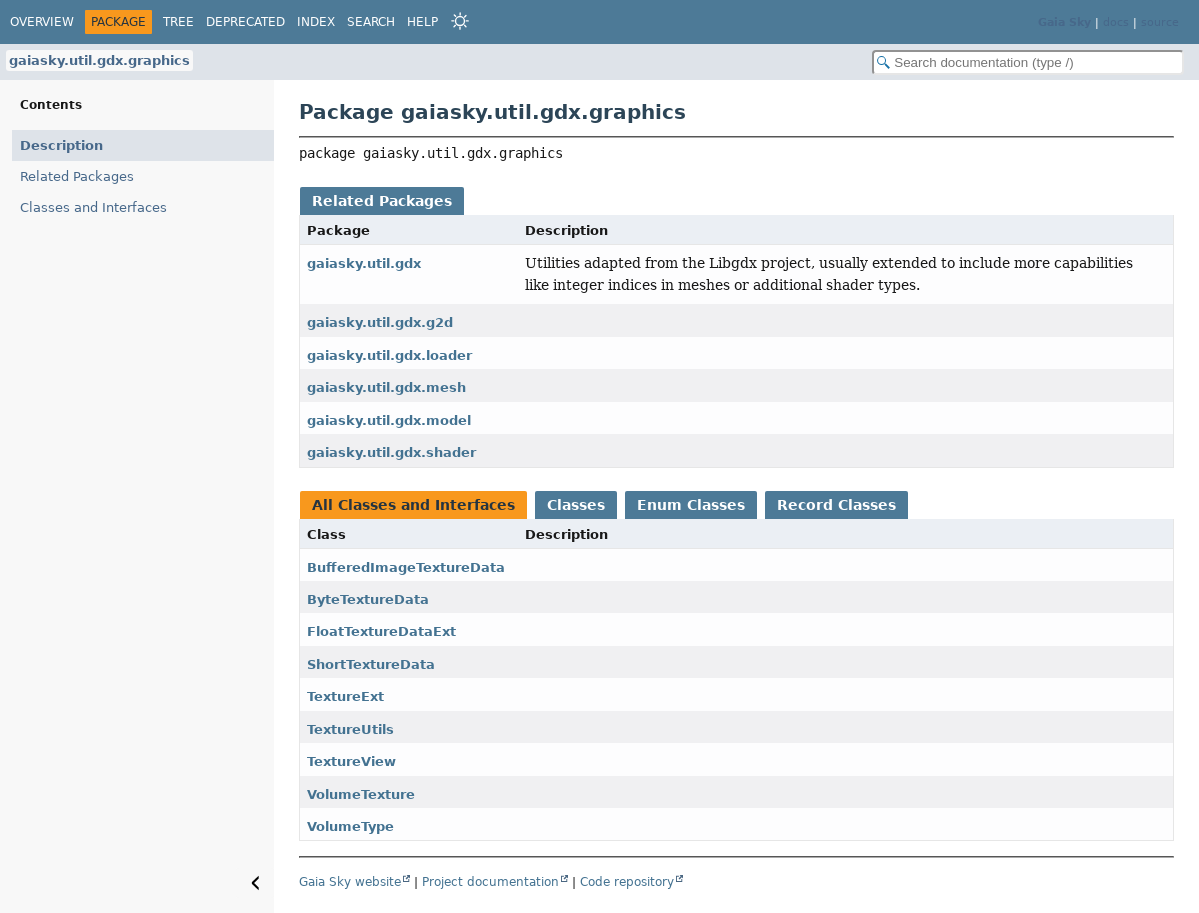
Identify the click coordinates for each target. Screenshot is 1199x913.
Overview (42, 22)
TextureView (351, 761)
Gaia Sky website (350, 882)
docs (1116, 22)
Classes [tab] (576, 505)
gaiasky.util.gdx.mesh (386, 387)
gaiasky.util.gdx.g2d (380, 322)
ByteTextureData (368, 599)
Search (371, 22)
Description (61, 145)
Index (316, 22)
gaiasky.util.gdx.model (389, 420)
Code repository (627, 882)
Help (422, 22)
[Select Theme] (460, 21)
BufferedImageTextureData (406, 567)
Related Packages (77, 176)
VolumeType (350, 826)
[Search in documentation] (1028, 62)
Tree (178, 22)
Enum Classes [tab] (691, 505)
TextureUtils (350, 729)
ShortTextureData (371, 664)
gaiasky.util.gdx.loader (389, 355)
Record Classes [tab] (836, 505)
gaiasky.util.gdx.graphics (99, 60)
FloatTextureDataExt (381, 631)
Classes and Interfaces (93, 207)
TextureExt (345, 696)
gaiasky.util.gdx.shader (391, 452)
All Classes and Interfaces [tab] (413, 505)
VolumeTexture (361, 794)
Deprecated (245, 22)
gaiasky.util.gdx (364, 263)
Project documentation (490, 882)
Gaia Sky (1064, 22)
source (1160, 22)
